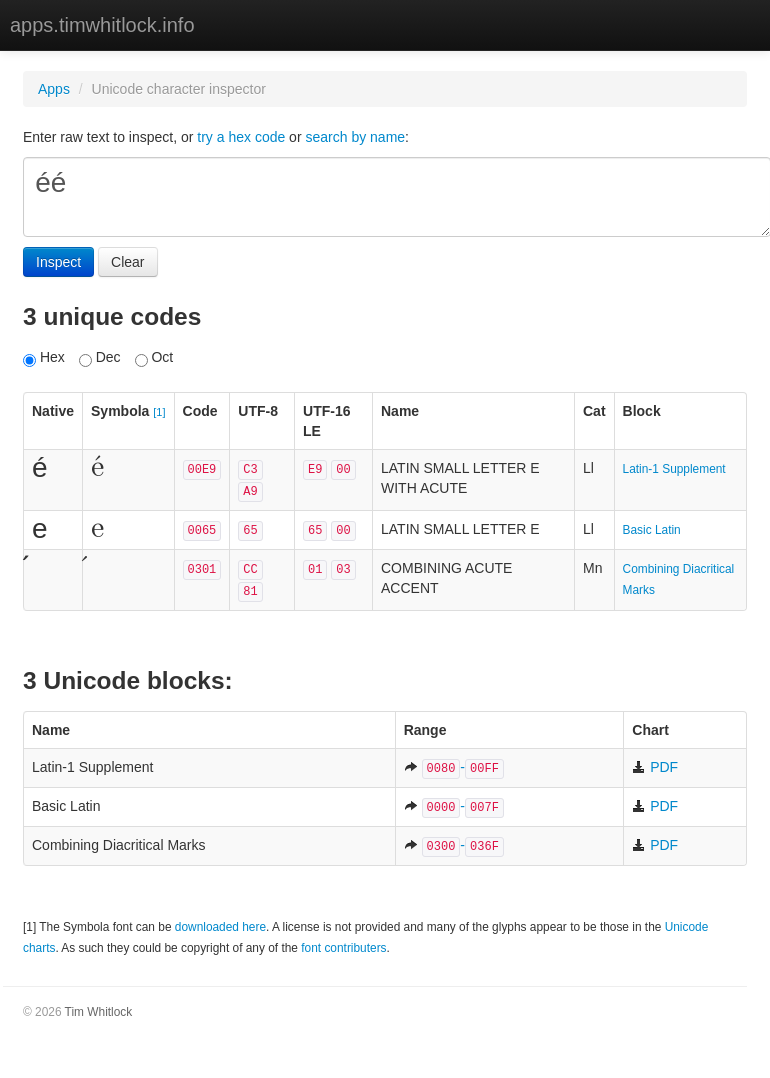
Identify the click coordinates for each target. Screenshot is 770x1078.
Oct (154, 358)
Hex (44, 358)
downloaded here (220, 927)
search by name (355, 137)
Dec (100, 358)
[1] (159, 412)
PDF (655, 767)
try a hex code (241, 137)
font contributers (343, 948)
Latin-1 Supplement (674, 469)
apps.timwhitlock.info (102, 25)
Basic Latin (652, 530)
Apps (54, 89)
